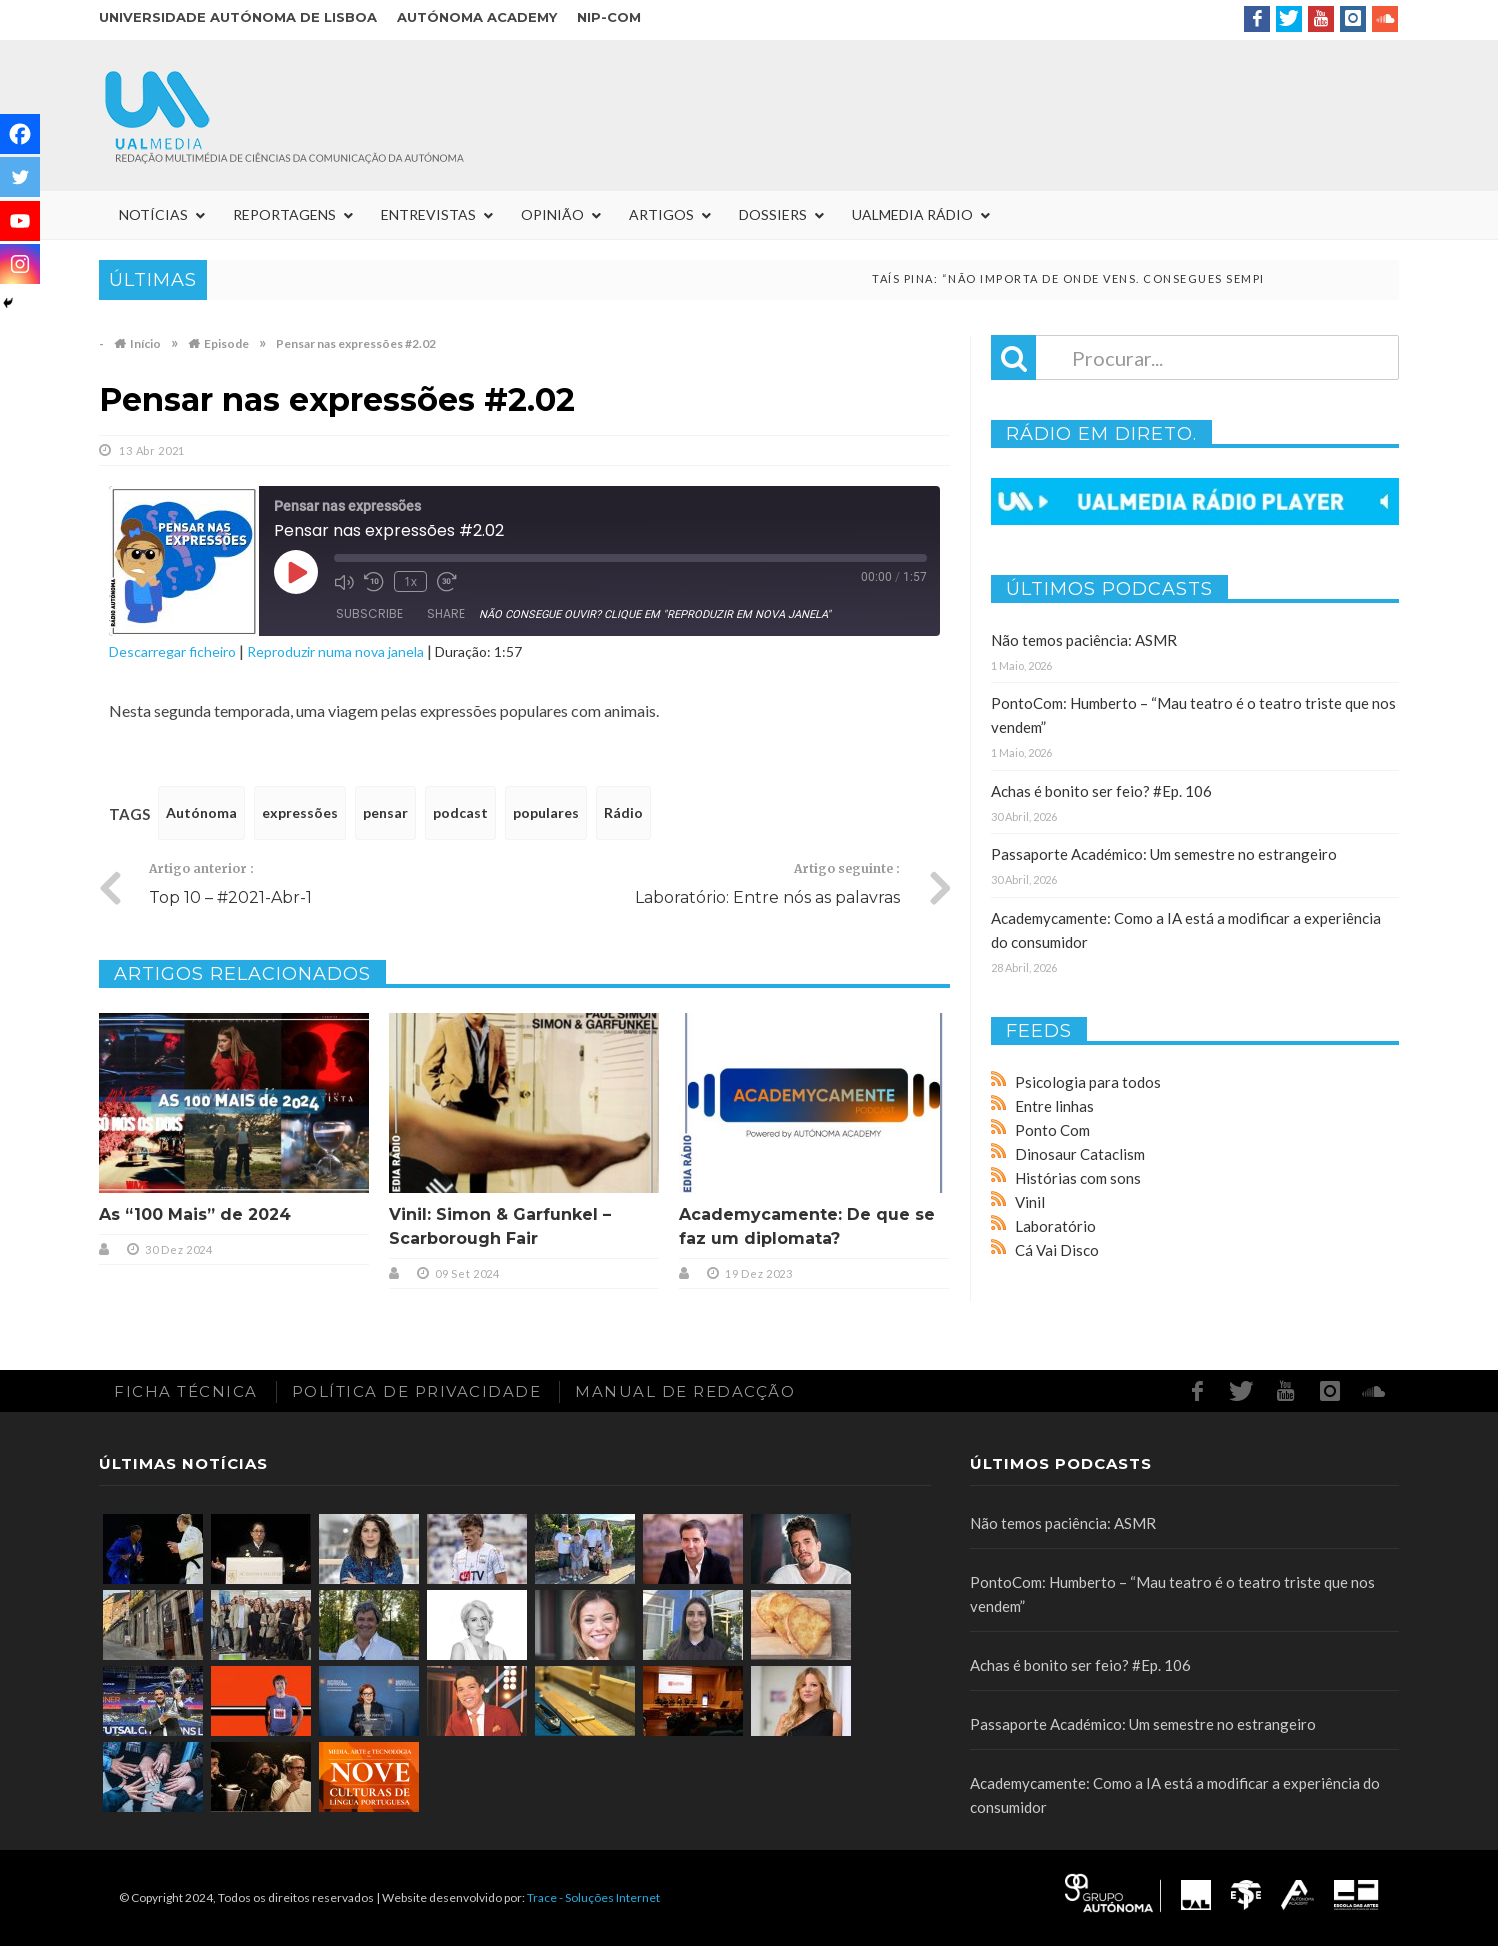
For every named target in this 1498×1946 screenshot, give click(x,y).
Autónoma (201, 812)
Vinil (1030, 1202)
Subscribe (369, 613)
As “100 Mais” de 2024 (195, 1214)
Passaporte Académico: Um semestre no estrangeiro (1164, 854)
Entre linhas (1054, 1106)
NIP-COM (609, 17)
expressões (300, 812)
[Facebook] (20, 134)
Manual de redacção (685, 1391)
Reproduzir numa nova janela (335, 651)
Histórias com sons (1078, 1178)
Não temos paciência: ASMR (1084, 640)
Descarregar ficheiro (172, 651)
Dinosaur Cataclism (1080, 1154)
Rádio (623, 812)
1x (410, 581)
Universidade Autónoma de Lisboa (238, 17)
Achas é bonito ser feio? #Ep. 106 (1101, 791)
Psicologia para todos (1088, 1082)
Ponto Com (1052, 1130)
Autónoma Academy (477, 17)
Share (446, 613)
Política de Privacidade (417, 1391)
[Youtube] (20, 221)
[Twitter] (20, 177)
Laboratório (1055, 1226)
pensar (385, 812)
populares (546, 812)
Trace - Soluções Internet (593, 1897)
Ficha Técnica (186, 1391)
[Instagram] (20, 264)
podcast (460, 812)
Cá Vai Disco (1057, 1250)
